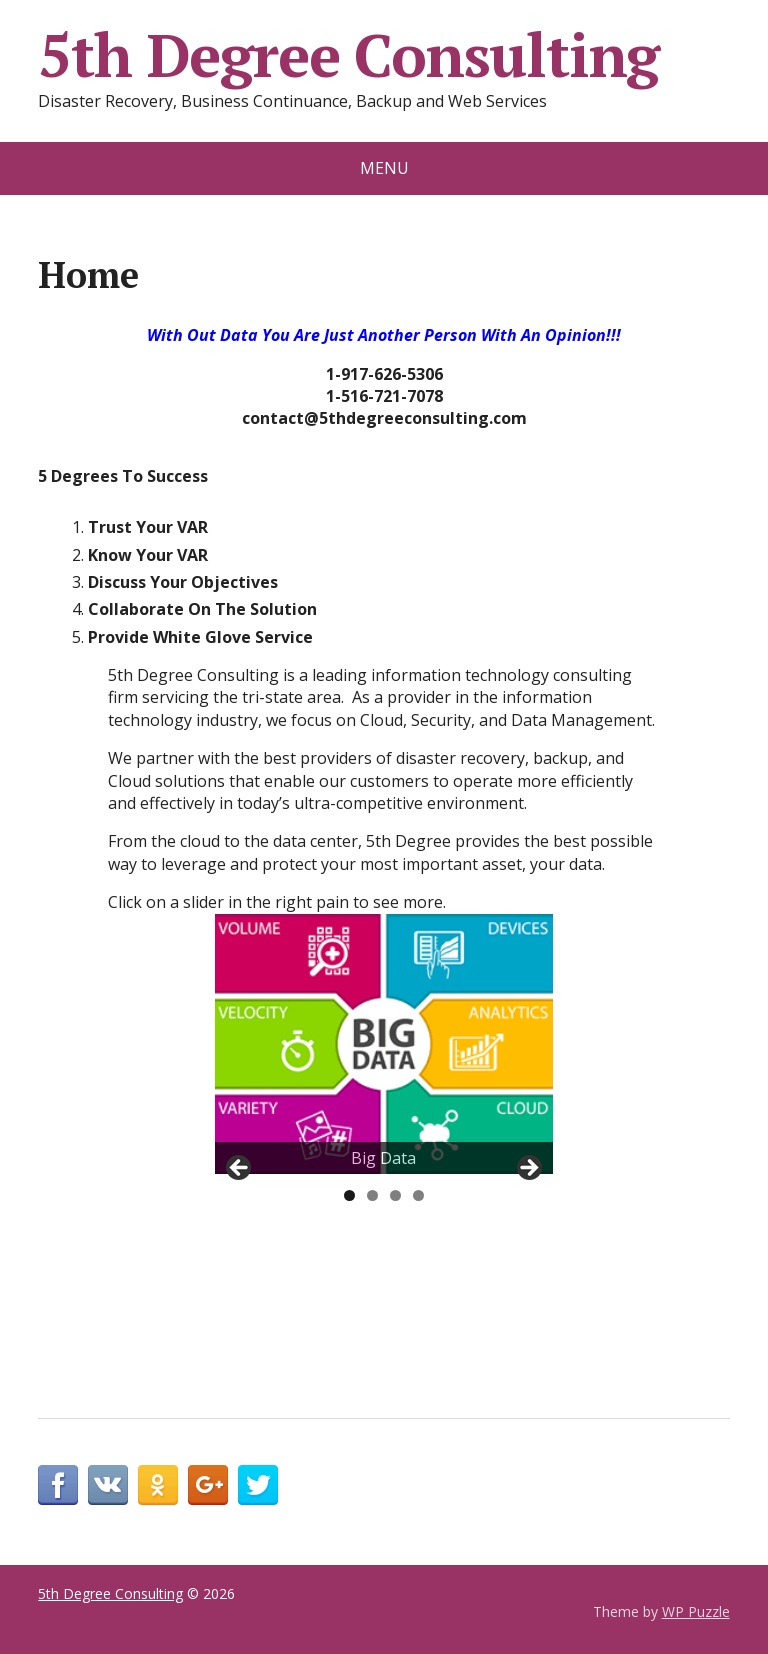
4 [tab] (418, 1195)
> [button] (528, 1169)
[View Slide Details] (384, 1044)
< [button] (240, 1169)
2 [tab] (372, 1195)
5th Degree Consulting (348, 55)
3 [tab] (395, 1195)
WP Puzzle (696, 1611)
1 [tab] (349, 1195)
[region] (384, 1044)
